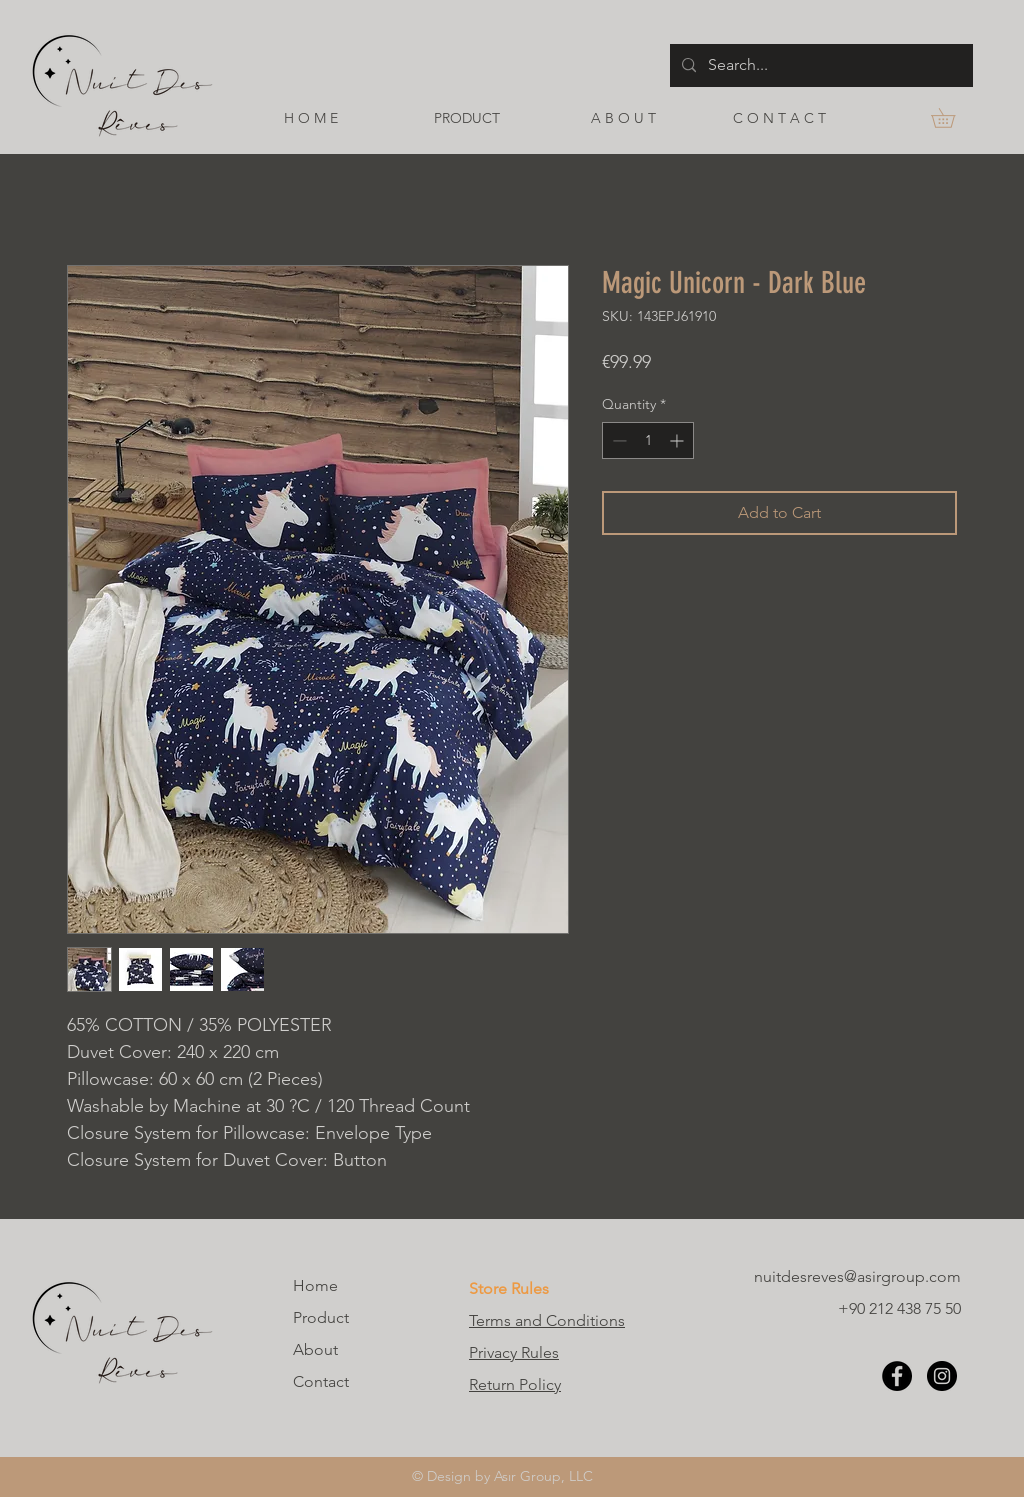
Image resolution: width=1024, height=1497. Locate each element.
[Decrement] (617, 440)
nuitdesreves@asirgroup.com (857, 1276)
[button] (952, 118)
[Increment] (678, 440)
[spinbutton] (648, 440)
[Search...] (819, 65)
